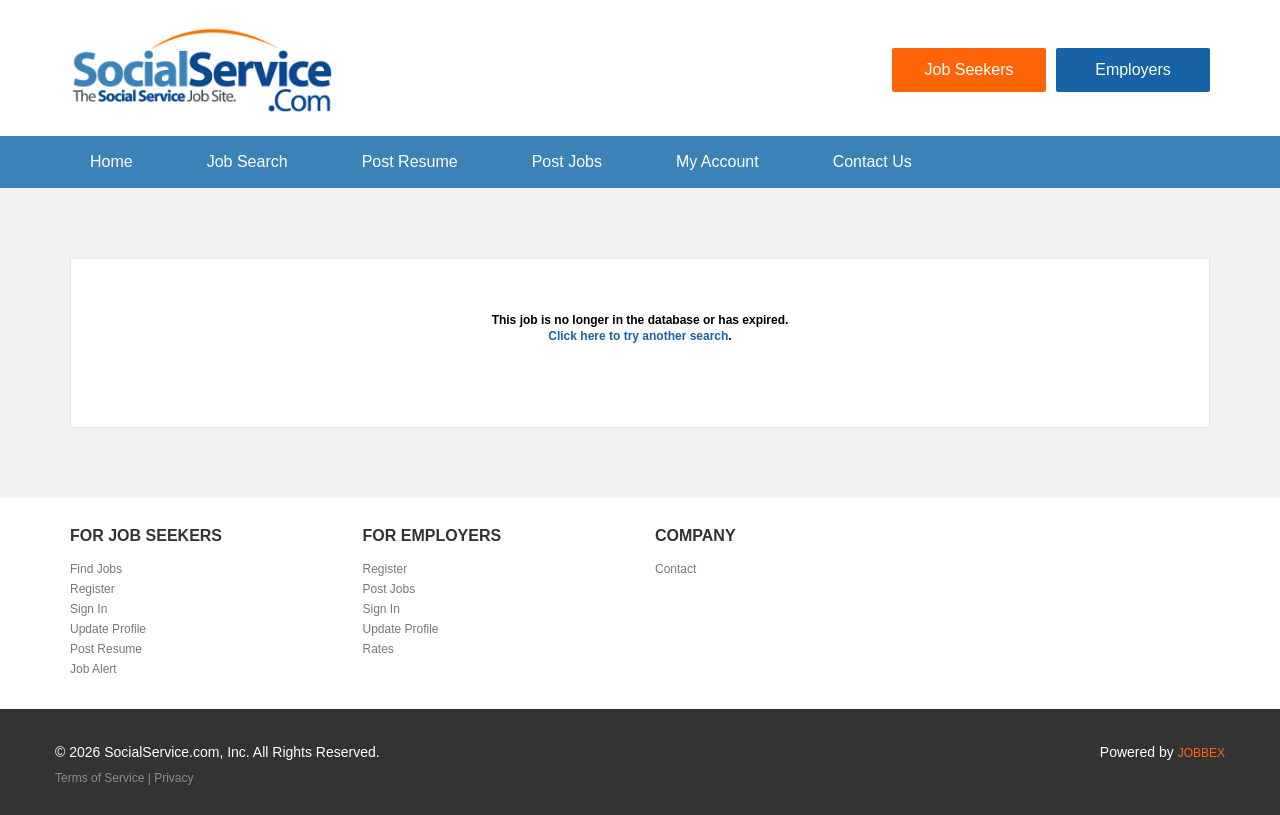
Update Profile (108, 629)
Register (92, 589)
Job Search (247, 161)
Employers (1133, 69)
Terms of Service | (104, 778)
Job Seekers (969, 69)
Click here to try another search (638, 336)
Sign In (88, 609)
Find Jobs (96, 569)
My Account (717, 161)
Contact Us (872, 161)
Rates (378, 649)
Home (111, 161)
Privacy (173, 778)
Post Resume (410, 161)
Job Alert (93, 669)
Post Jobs (567, 161)
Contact (675, 569)
